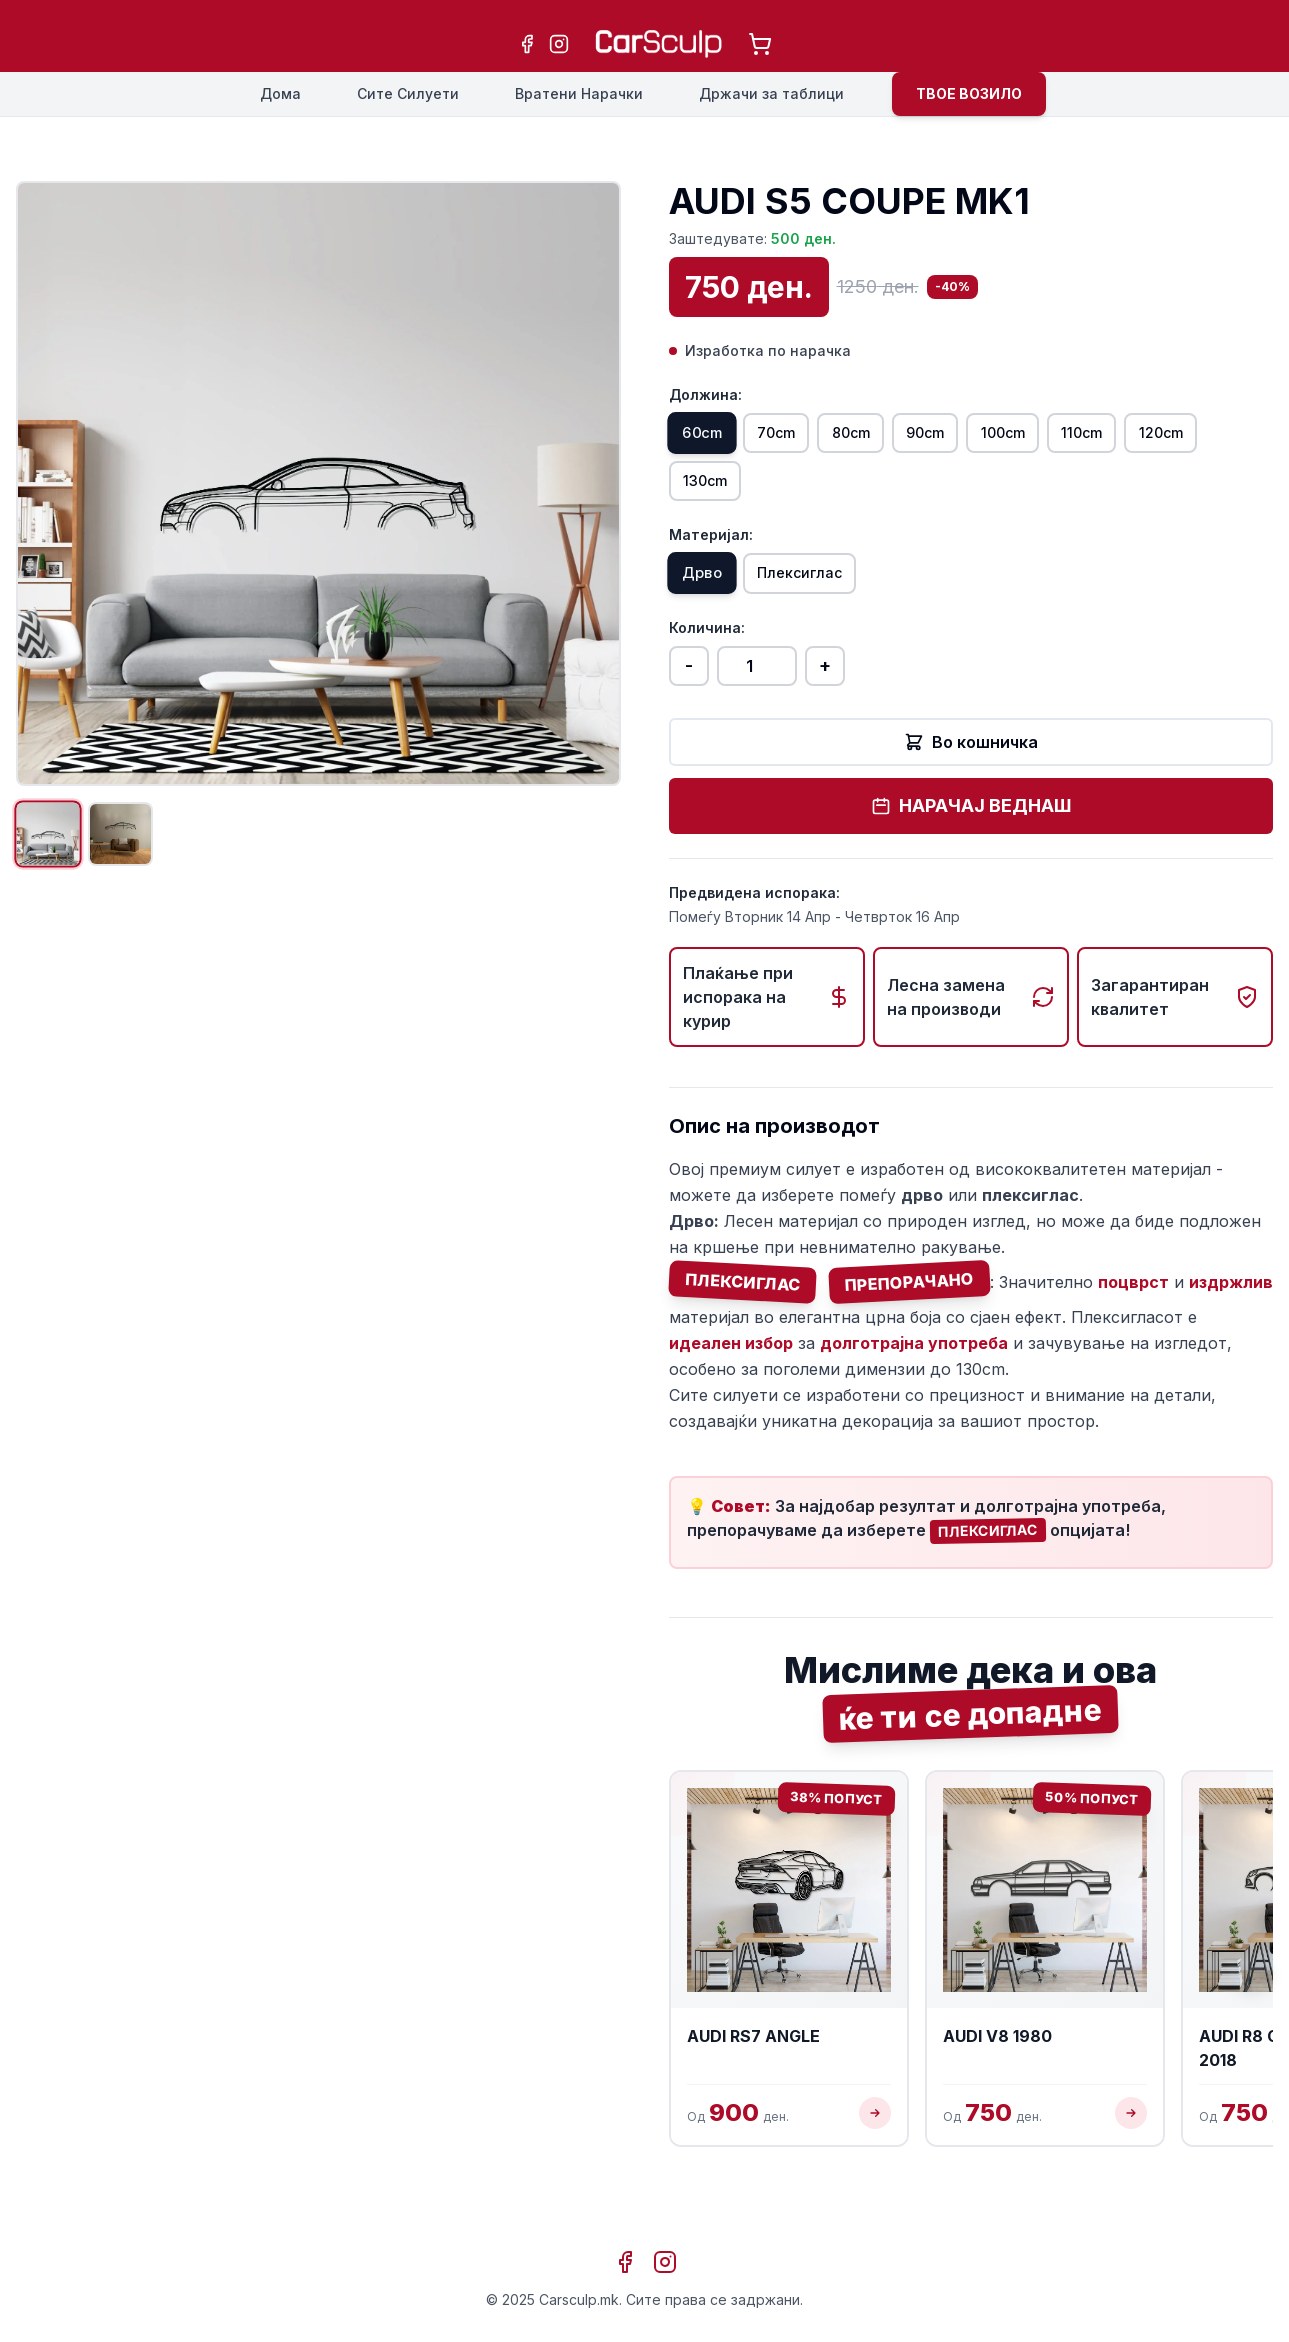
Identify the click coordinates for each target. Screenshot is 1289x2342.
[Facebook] (527, 44)
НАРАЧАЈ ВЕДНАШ (971, 828)
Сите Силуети (408, 93)
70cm (809, 437)
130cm (819, 493)
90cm (1001, 437)
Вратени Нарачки (579, 93)
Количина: (707, 650)
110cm (1203, 437)
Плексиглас (831, 593)
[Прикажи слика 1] (56, 842)
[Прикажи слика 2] (144, 842)
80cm (905, 437)
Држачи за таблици (771, 93)
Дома (280, 93)
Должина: (705, 394)
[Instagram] (559, 44)
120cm (716, 493)
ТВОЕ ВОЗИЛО (969, 93)
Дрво (711, 593)
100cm (1101, 437)
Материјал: (711, 550)
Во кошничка (971, 765)
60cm (712, 437)
